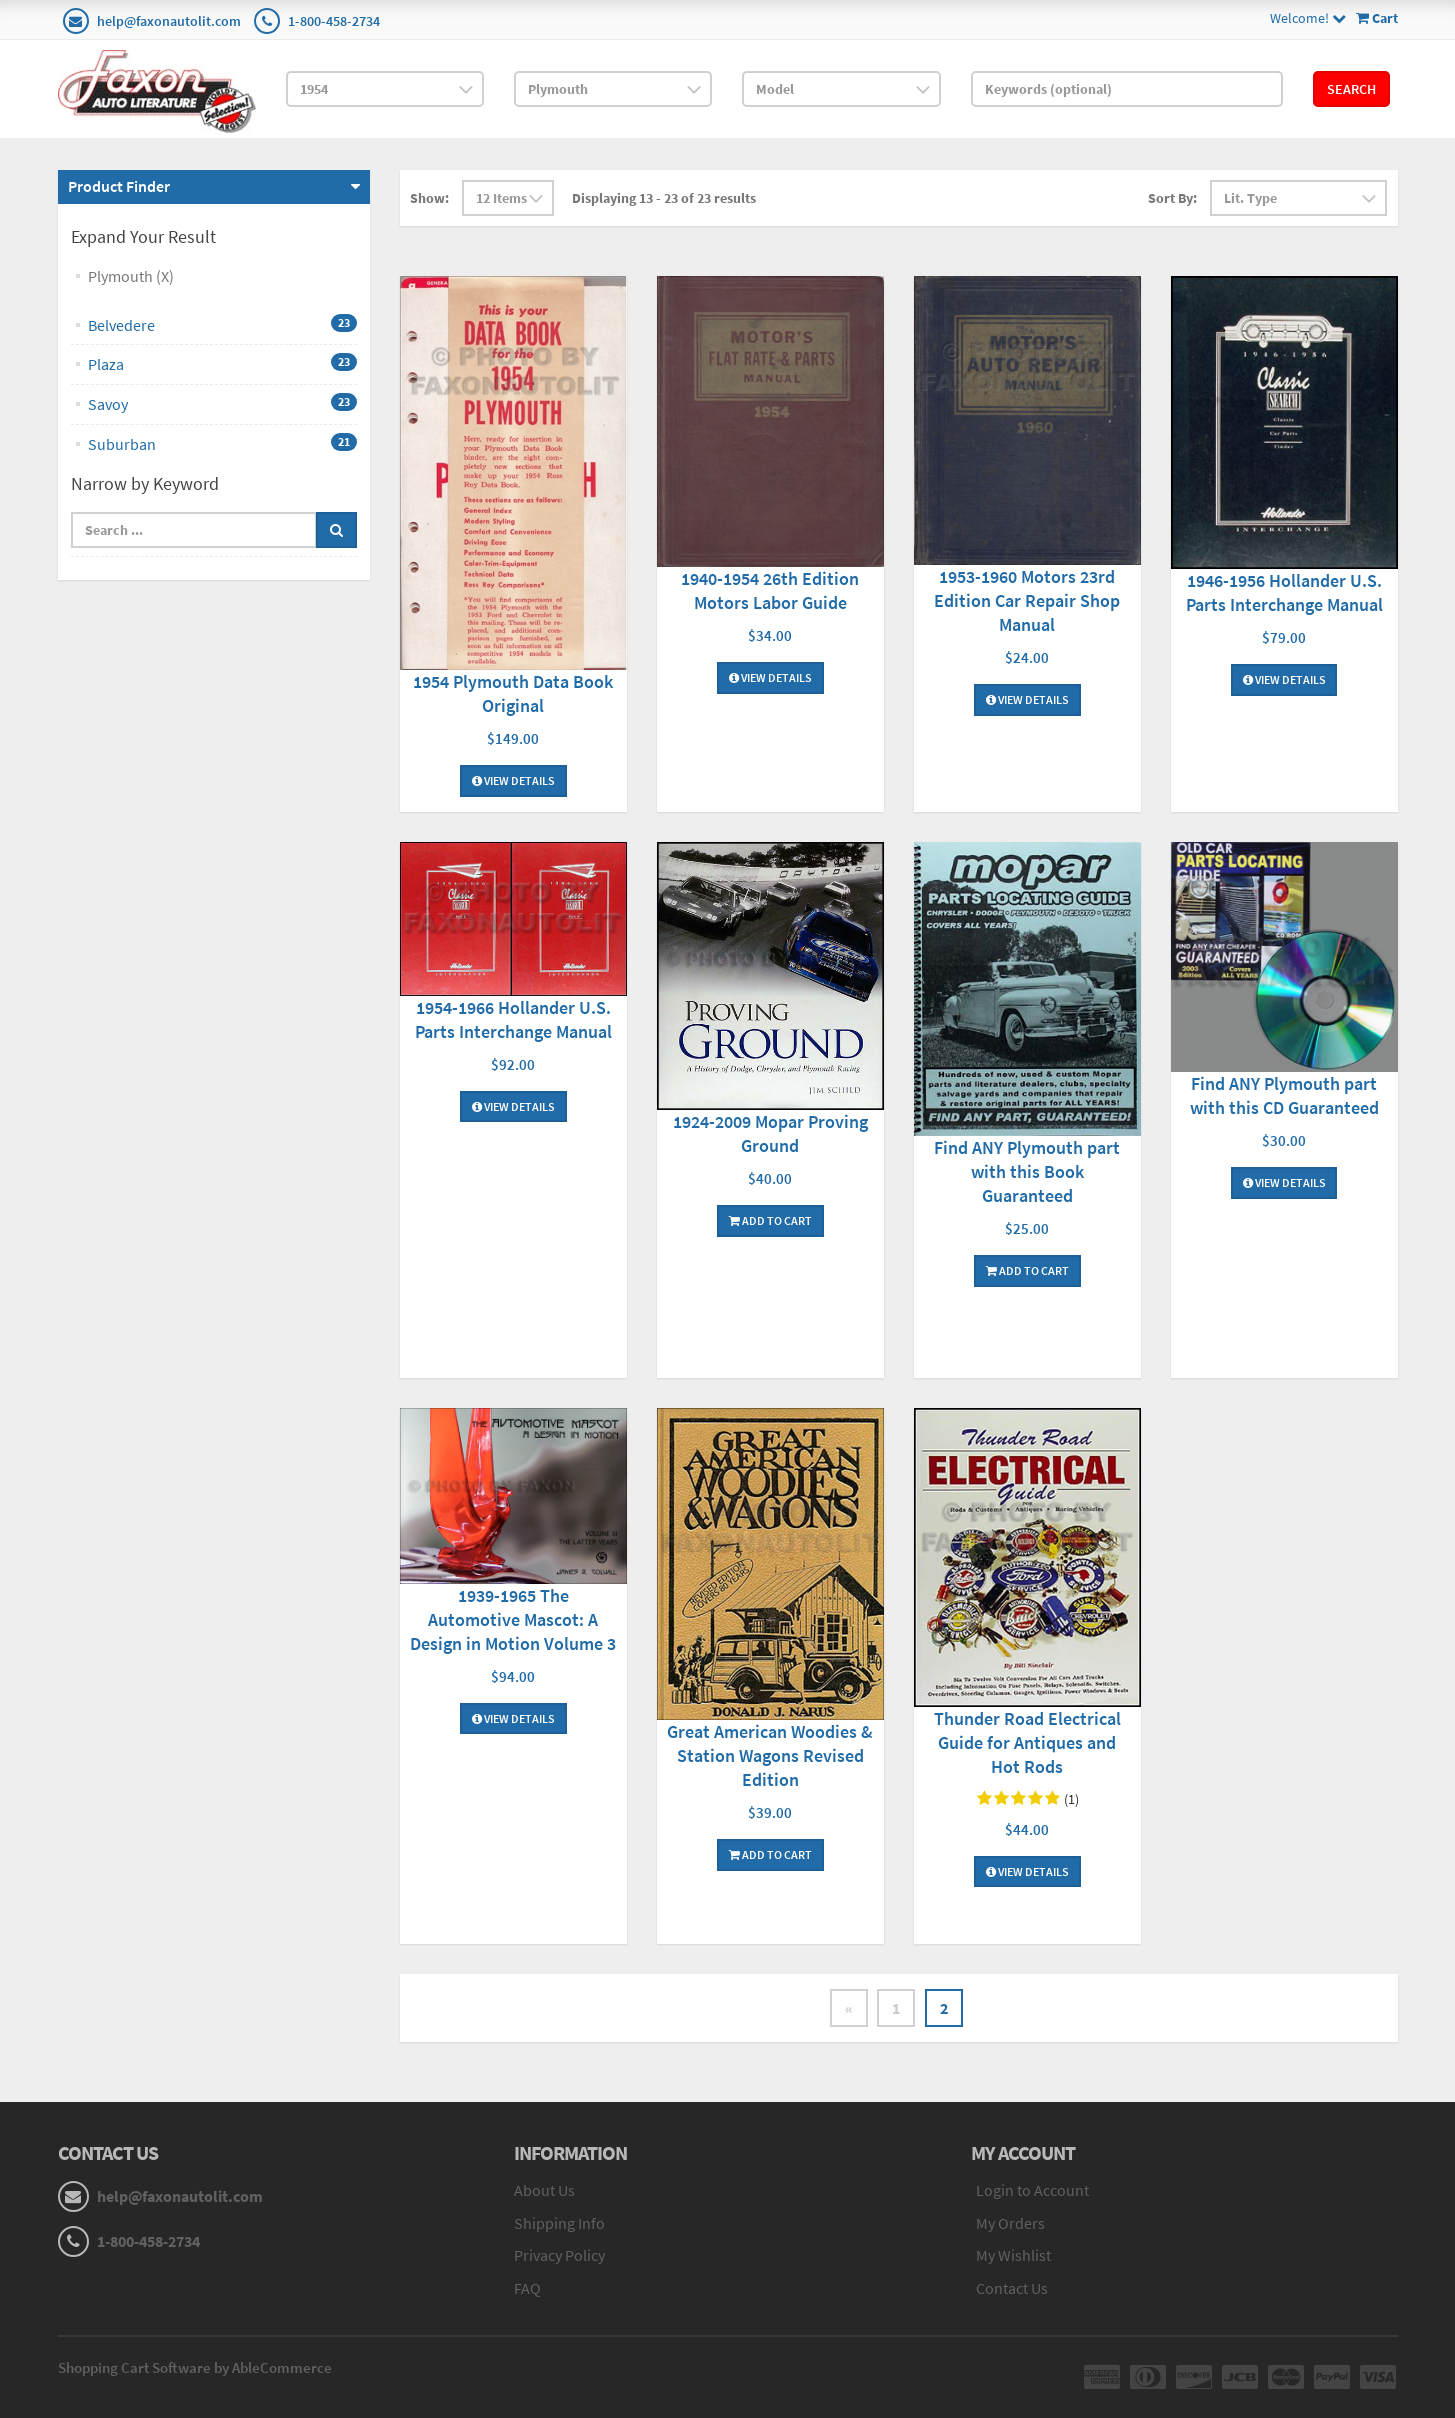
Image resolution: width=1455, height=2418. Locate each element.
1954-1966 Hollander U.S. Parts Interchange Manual (513, 1019)
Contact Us (1012, 2289)
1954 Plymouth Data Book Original (513, 693)
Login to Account (1032, 2190)
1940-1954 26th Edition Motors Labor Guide (770, 590)
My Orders (1010, 2223)
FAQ (527, 2289)
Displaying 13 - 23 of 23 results (664, 198)
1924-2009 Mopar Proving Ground (770, 1133)
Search (1351, 89)
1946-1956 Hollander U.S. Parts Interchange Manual (1284, 592)
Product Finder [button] (119, 186)
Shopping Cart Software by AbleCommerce (195, 2367)
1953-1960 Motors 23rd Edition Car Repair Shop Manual (1027, 600)
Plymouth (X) (131, 276)
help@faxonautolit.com (169, 21)
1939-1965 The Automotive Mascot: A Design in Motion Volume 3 (513, 1619)
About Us (544, 2190)
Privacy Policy (559, 2256)
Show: (429, 198)
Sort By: (1172, 198)
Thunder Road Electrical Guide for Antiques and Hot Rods (1027, 1742)
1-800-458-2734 (334, 21)
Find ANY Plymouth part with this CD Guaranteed (1284, 1095)
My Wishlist (1013, 2256)
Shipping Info (559, 2223)
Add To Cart (770, 1220)
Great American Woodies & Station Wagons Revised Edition (770, 1755)
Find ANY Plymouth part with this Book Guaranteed (1027, 1171)
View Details (513, 780)
